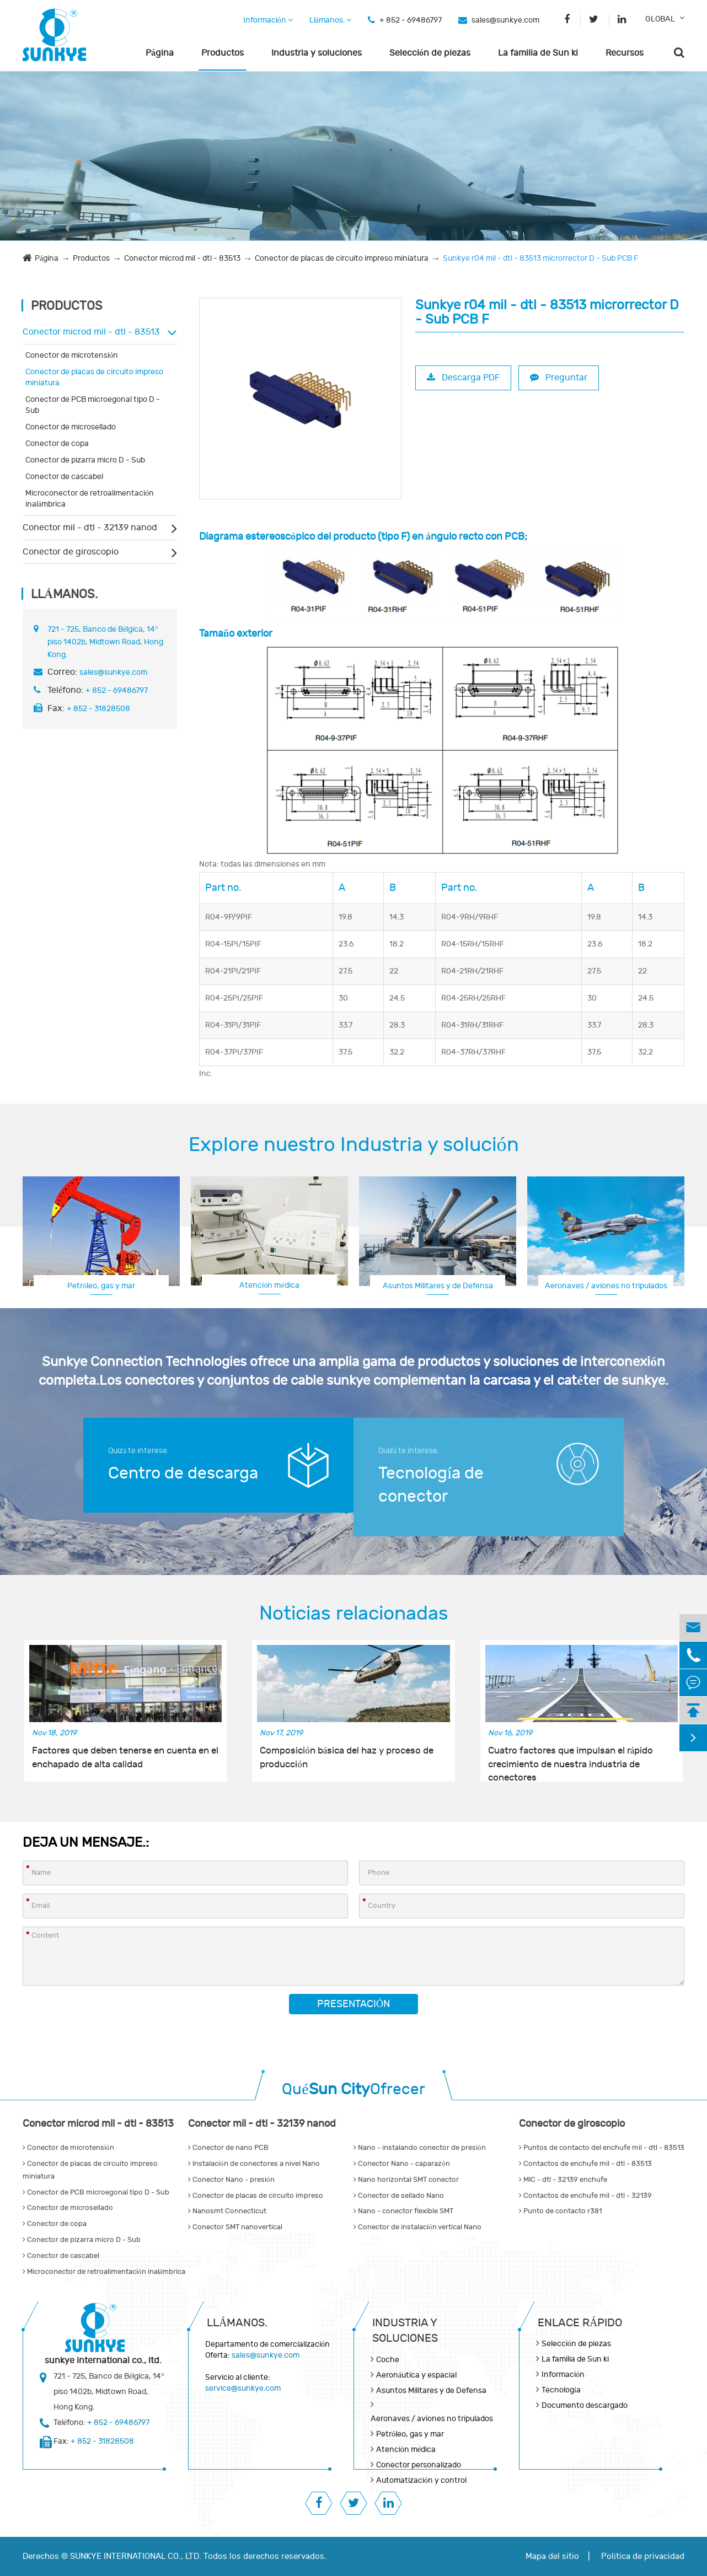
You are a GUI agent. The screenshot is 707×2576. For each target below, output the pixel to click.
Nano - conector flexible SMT (403, 2211)
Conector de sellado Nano (399, 2195)
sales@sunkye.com (505, 20)
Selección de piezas (429, 53)
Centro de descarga (183, 1473)
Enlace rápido (580, 2322)
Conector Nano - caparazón (402, 2163)
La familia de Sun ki (538, 53)
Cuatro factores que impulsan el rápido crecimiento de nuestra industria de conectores (571, 1758)
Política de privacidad (642, 2556)
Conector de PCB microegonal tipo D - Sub (92, 405)
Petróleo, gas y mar (101, 1285)
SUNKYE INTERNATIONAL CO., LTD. (135, 2556)
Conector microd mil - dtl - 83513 (182, 258)
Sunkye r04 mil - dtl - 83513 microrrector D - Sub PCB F (540, 258)
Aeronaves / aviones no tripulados (606, 1285)
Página (160, 53)
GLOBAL (660, 19)
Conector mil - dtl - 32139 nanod (90, 528)
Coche (387, 2359)
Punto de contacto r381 (560, 2211)
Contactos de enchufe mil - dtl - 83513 (585, 2163)
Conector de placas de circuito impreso (255, 2195)
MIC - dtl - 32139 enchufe (563, 2179)
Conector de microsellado (70, 427)
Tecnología (561, 2390)
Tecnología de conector (431, 1485)
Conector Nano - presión (231, 2179)
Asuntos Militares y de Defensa (438, 1285)
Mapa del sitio (552, 2556)
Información (268, 20)
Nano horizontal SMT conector (406, 2179)
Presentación (353, 2004)
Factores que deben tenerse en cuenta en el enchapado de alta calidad (125, 1757)
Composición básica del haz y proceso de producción (346, 1757)
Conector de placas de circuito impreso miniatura (342, 258)
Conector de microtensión (71, 355)
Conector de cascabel (64, 476)
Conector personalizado (418, 2465)
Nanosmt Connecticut (227, 2211)
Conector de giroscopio (71, 552)
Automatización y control (421, 2480)
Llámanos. (330, 20)
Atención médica (269, 1285)
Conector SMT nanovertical (235, 2227)
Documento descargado (585, 2405)
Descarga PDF (463, 378)
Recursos (625, 53)
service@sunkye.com (243, 2388)
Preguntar (558, 378)
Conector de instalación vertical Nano (417, 2227)
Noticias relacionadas (353, 1613)
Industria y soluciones (316, 53)
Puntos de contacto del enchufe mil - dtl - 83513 (601, 2147)
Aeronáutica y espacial (416, 2375)
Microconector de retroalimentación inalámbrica (89, 498)
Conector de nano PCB (228, 2147)
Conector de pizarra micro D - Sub (85, 460)
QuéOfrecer (353, 2089)
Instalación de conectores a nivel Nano (254, 2163)
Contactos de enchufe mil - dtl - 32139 (585, 2195)
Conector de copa (57, 443)
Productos (222, 53)
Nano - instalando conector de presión (420, 2147)
